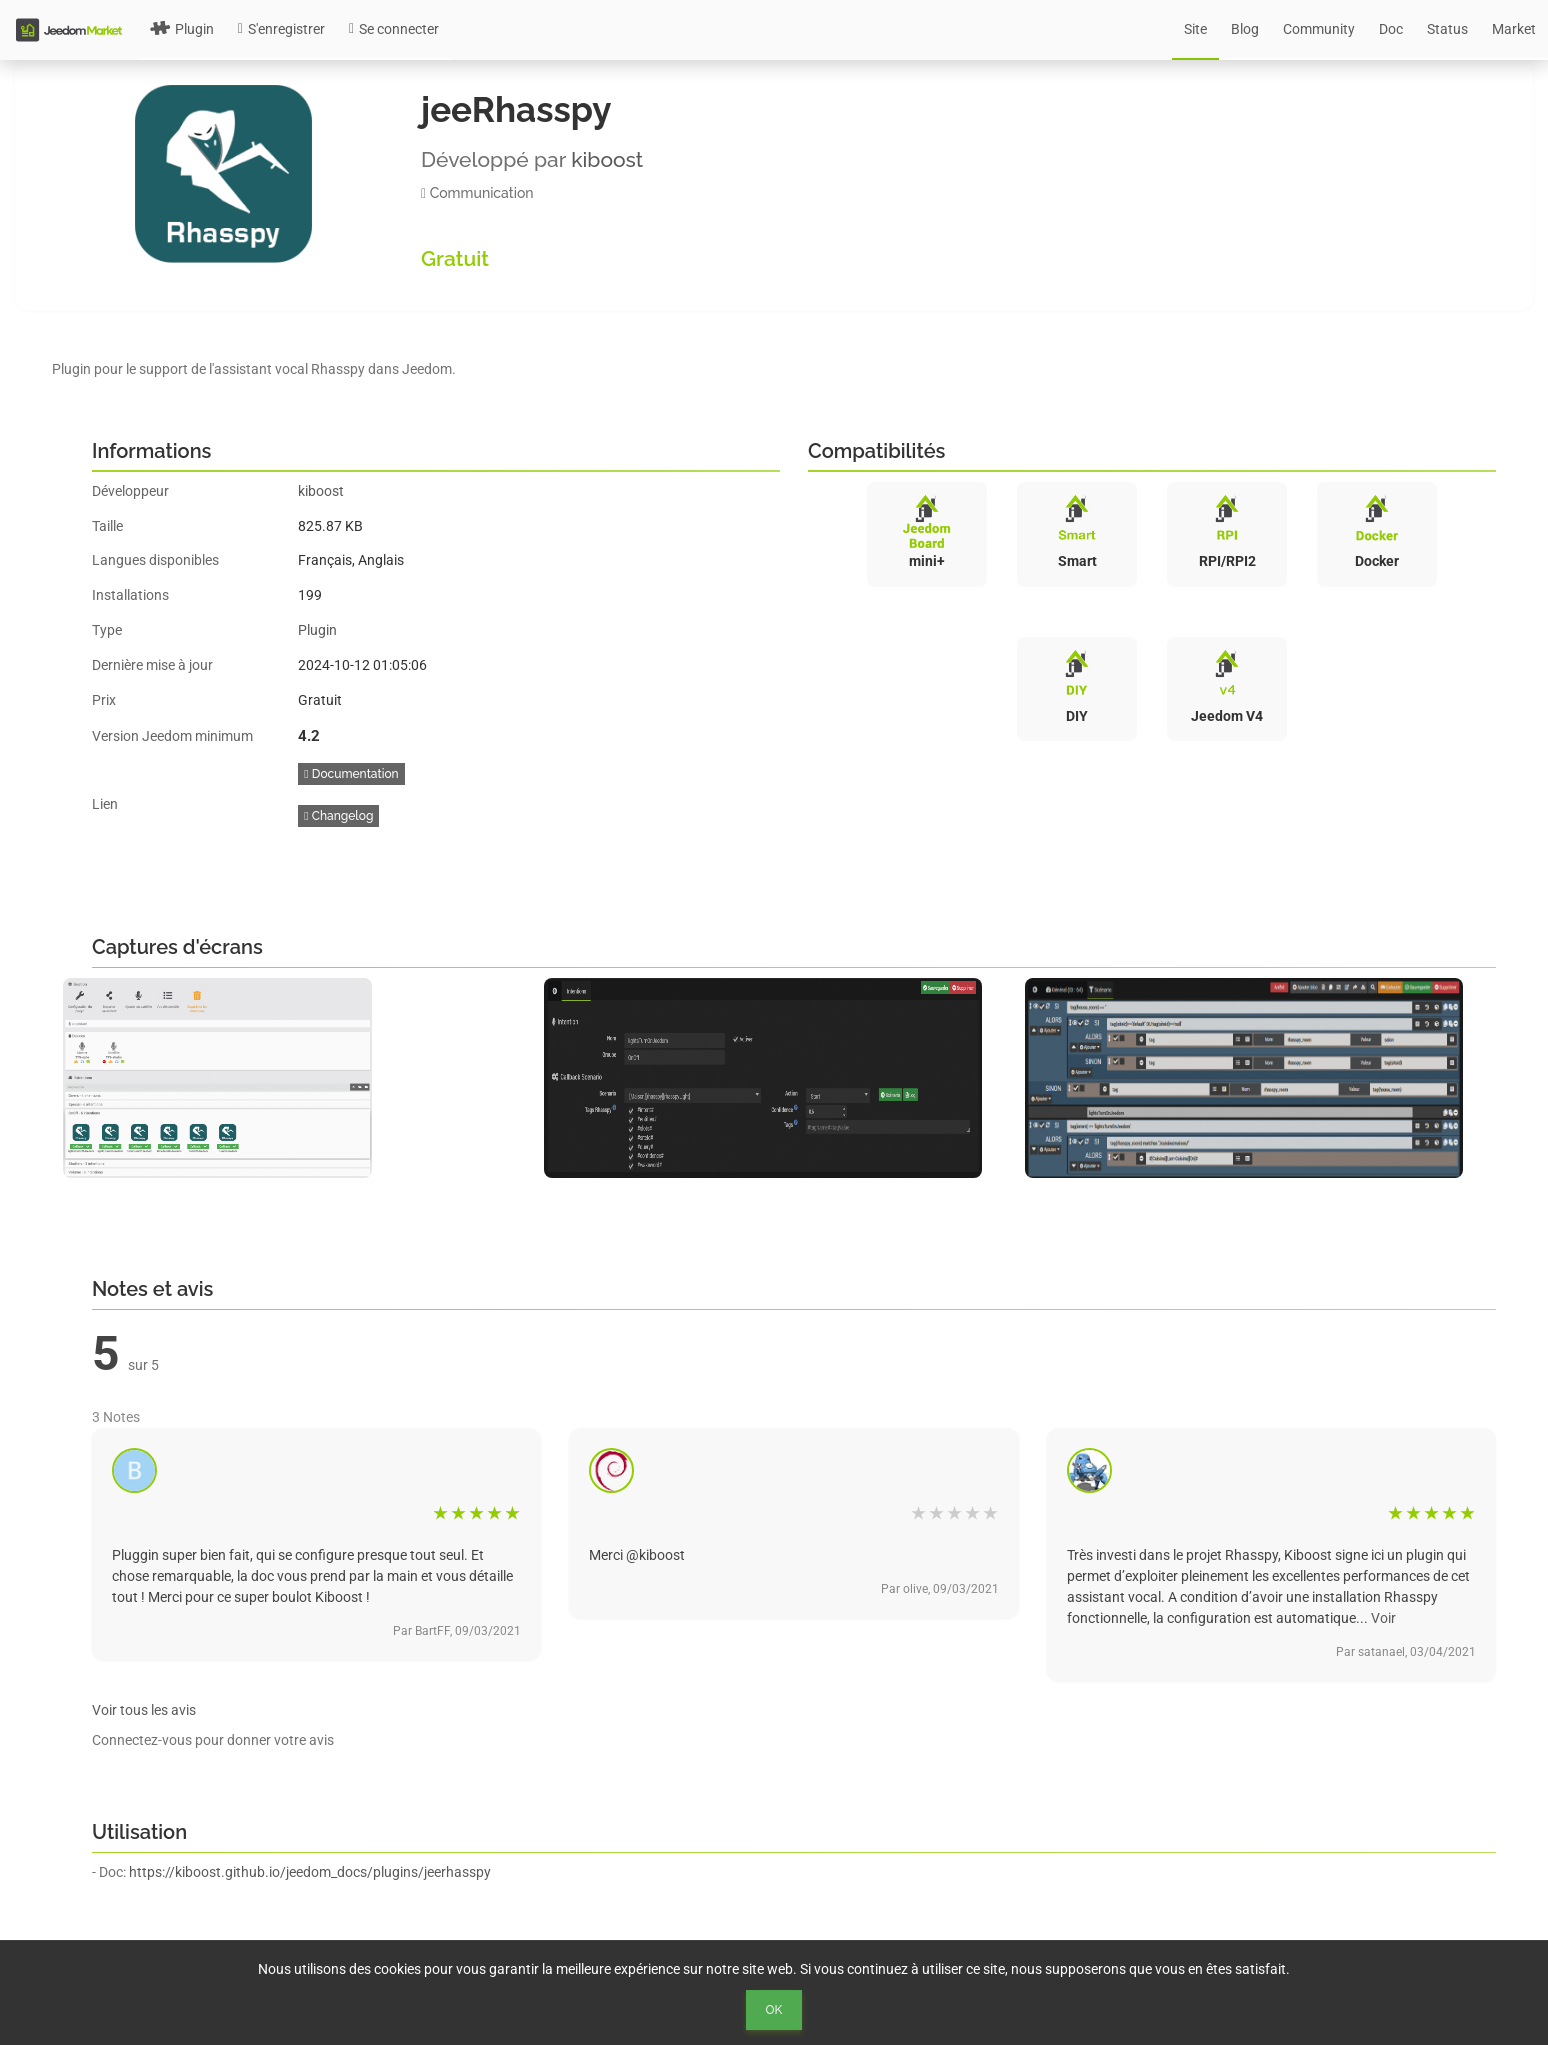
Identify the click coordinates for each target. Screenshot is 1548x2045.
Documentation (351, 774)
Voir (1383, 1618)
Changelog (338, 816)
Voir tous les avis (144, 1710)
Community (1319, 29)
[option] (293, 1078)
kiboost (607, 159)
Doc (1391, 29)
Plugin (182, 29)
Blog (1245, 29)
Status (1447, 29)
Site (1195, 29)
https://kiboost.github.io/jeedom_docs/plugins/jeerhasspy (310, 1872)
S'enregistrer (281, 29)
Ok (774, 2010)
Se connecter (394, 29)
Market (1514, 29)
